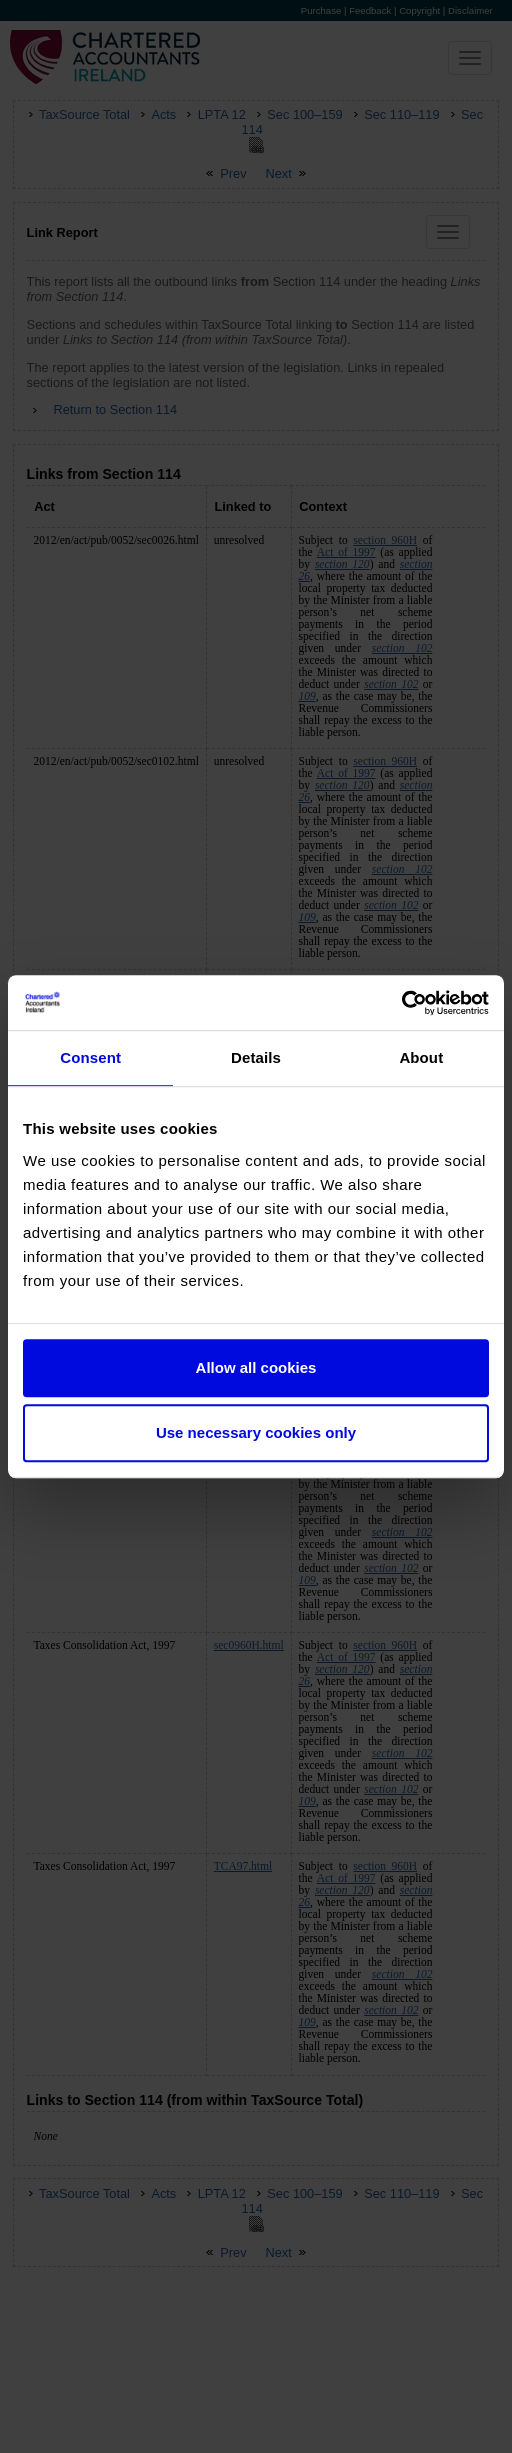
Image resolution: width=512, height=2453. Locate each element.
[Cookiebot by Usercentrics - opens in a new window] (401, 1003)
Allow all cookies (256, 1367)
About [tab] (421, 1057)
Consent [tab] (90, 1057)
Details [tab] (256, 1057)
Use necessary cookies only (256, 1432)
